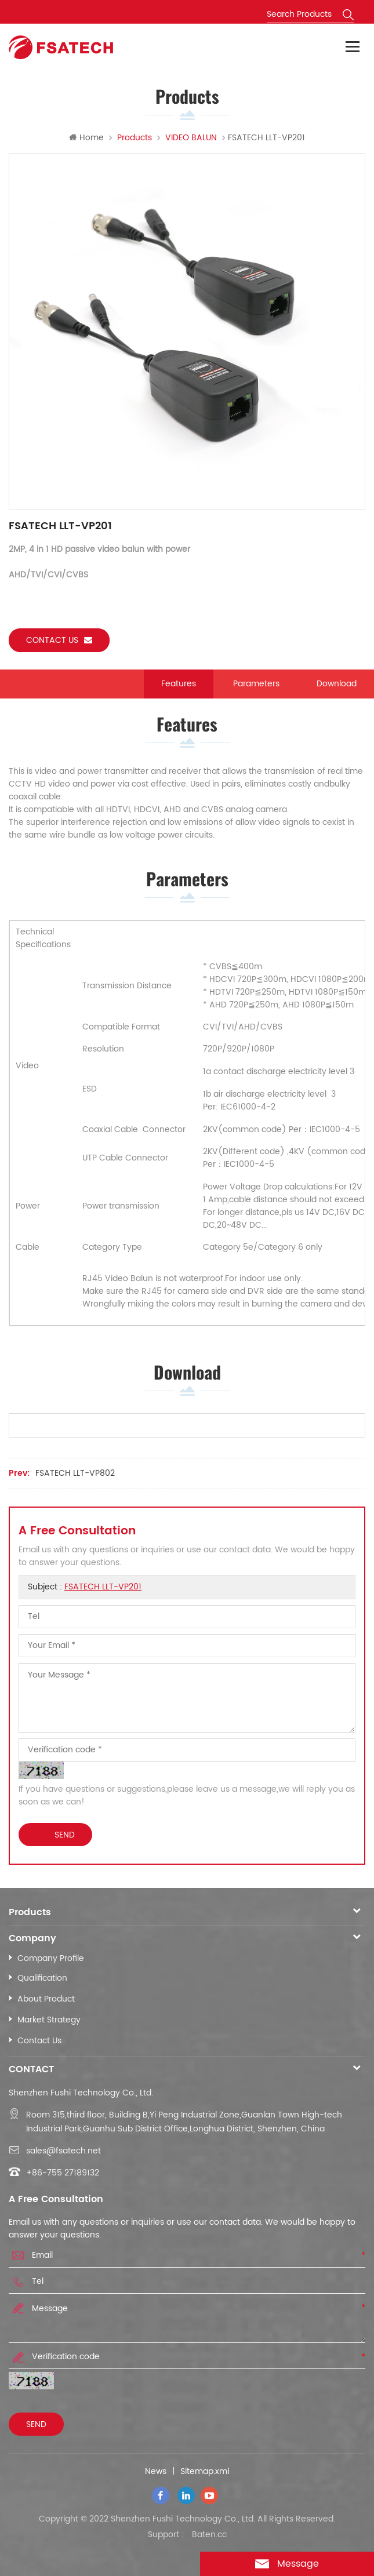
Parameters (256, 683)
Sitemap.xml (204, 2471)
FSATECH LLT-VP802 (75, 1473)
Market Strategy (49, 2019)
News (155, 2471)
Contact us (59, 640)
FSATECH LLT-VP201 (102, 1586)
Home (86, 138)
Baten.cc (209, 2534)
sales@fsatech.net (63, 2150)
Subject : (84, 1586)
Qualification (42, 1978)
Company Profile (50, 1958)
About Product (46, 1999)
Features (178, 683)
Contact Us (39, 2040)
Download (337, 683)
